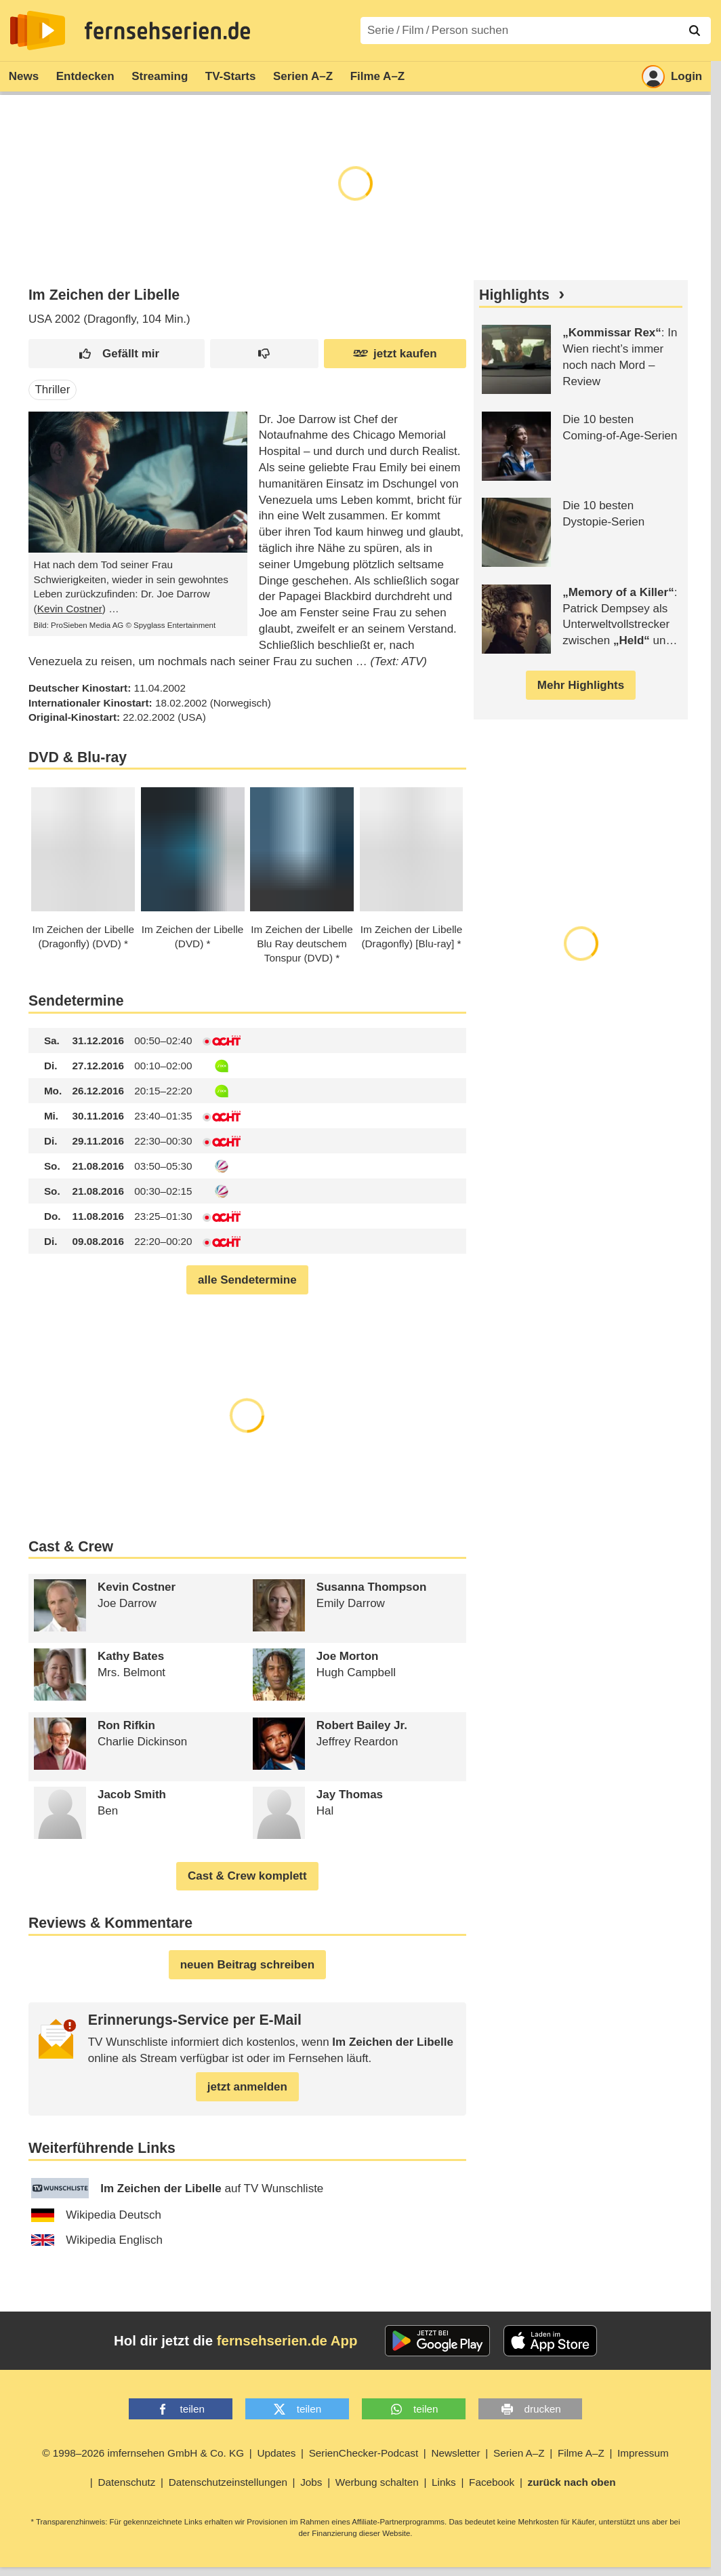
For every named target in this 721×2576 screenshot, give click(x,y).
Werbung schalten (377, 2482)
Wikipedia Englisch (97, 2240)
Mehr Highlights (580, 685)
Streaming (159, 76)
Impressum (643, 2453)
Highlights (514, 295)
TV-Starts (230, 76)
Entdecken (85, 76)
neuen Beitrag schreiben (247, 1964)
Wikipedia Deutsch (96, 2215)
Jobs (311, 2482)
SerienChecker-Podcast (364, 2453)
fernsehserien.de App (287, 2340)
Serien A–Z (303, 76)
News (24, 76)
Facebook (491, 2482)
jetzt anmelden (247, 2086)
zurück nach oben (572, 2482)
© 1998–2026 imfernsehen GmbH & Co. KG (143, 2453)
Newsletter (455, 2453)
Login (672, 76)
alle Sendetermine (247, 1279)
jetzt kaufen (394, 353)
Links (444, 2482)
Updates (276, 2453)
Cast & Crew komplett (247, 1875)
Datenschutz (126, 2482)
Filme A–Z (377, 76)
